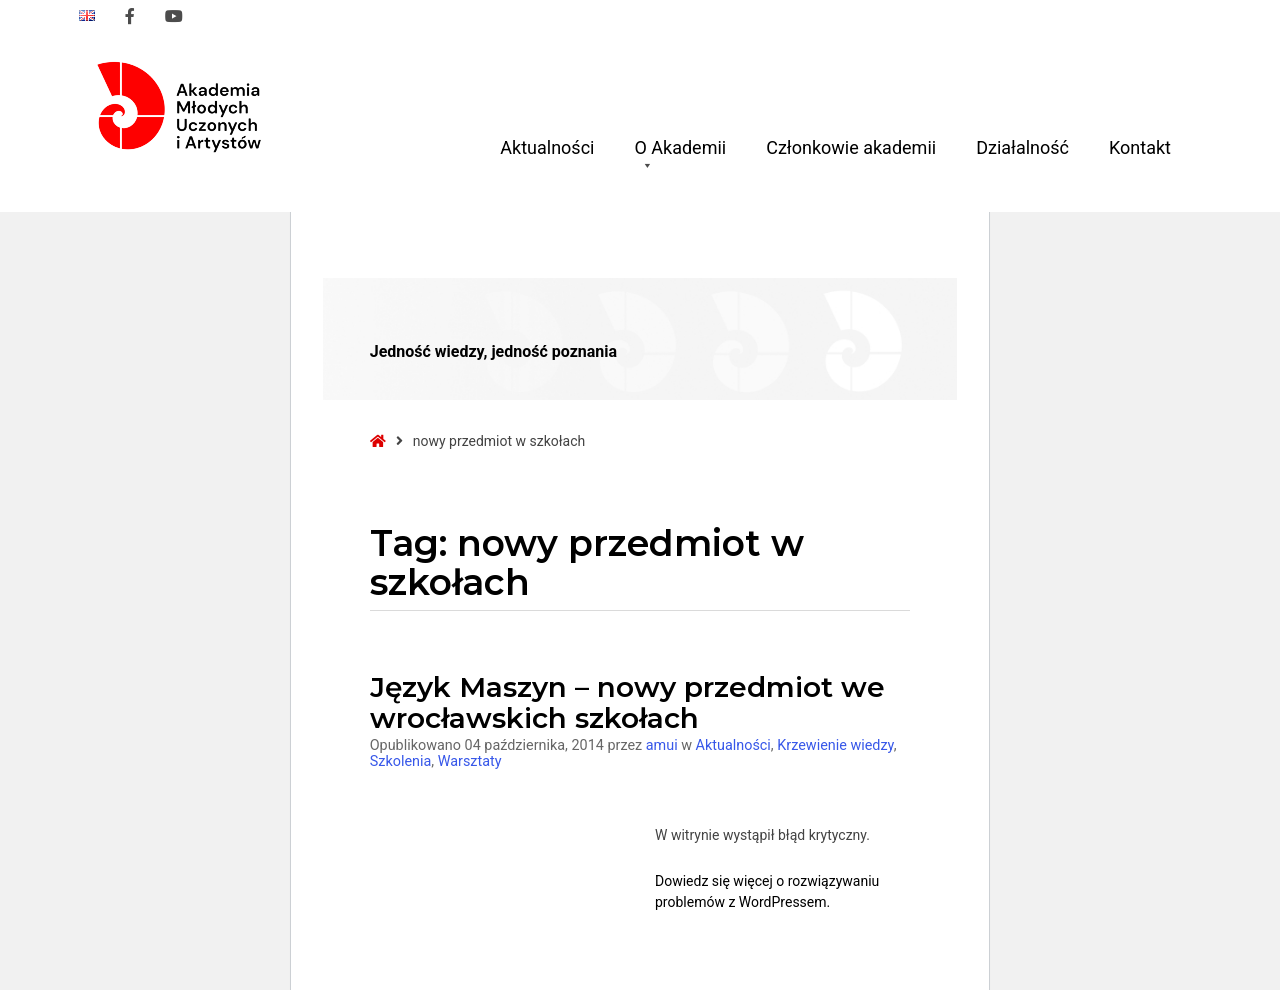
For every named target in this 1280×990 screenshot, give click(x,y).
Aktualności (547, 147)
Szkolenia (401, 761)
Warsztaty (470, 761)
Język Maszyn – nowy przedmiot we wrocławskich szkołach (627, 702)
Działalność (1022, 147)
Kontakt (1140, 147)
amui (663, 745)
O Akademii (680, 155)
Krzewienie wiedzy (835, 745)
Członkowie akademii (851, 147)
